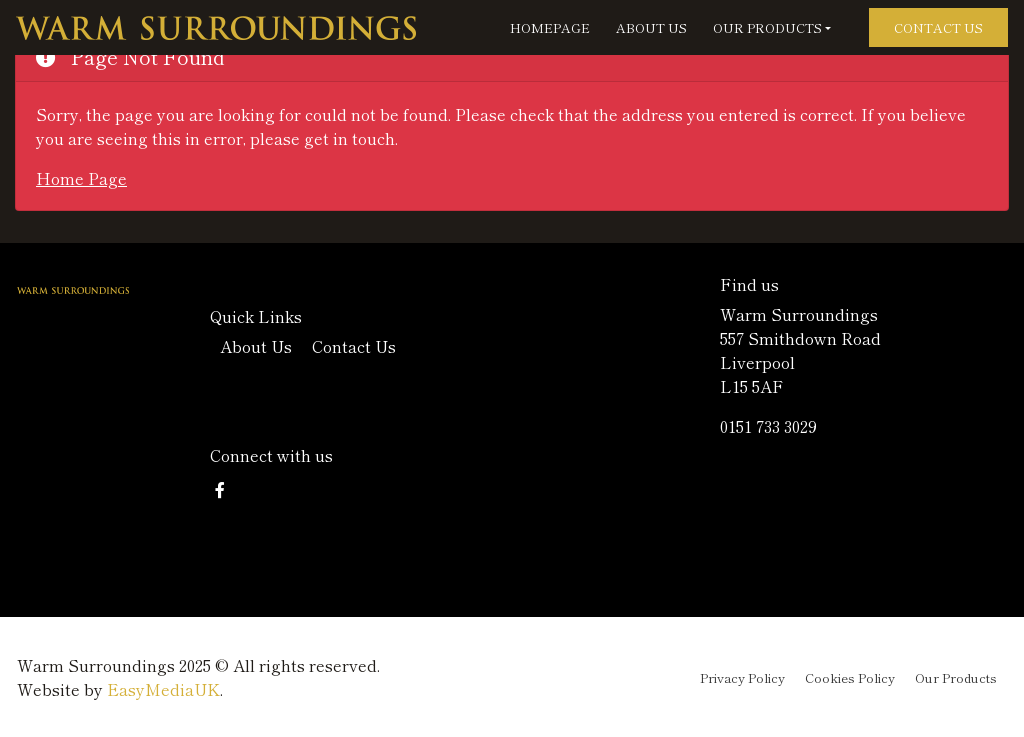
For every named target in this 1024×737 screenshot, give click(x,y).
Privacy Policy (742, 677)
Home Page (81, 178)
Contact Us (938, 27)
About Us (651, 27)
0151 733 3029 (768, 426)
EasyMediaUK (163, 689)
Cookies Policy (850, 677)
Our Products (767, 27)
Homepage (550, 27)
